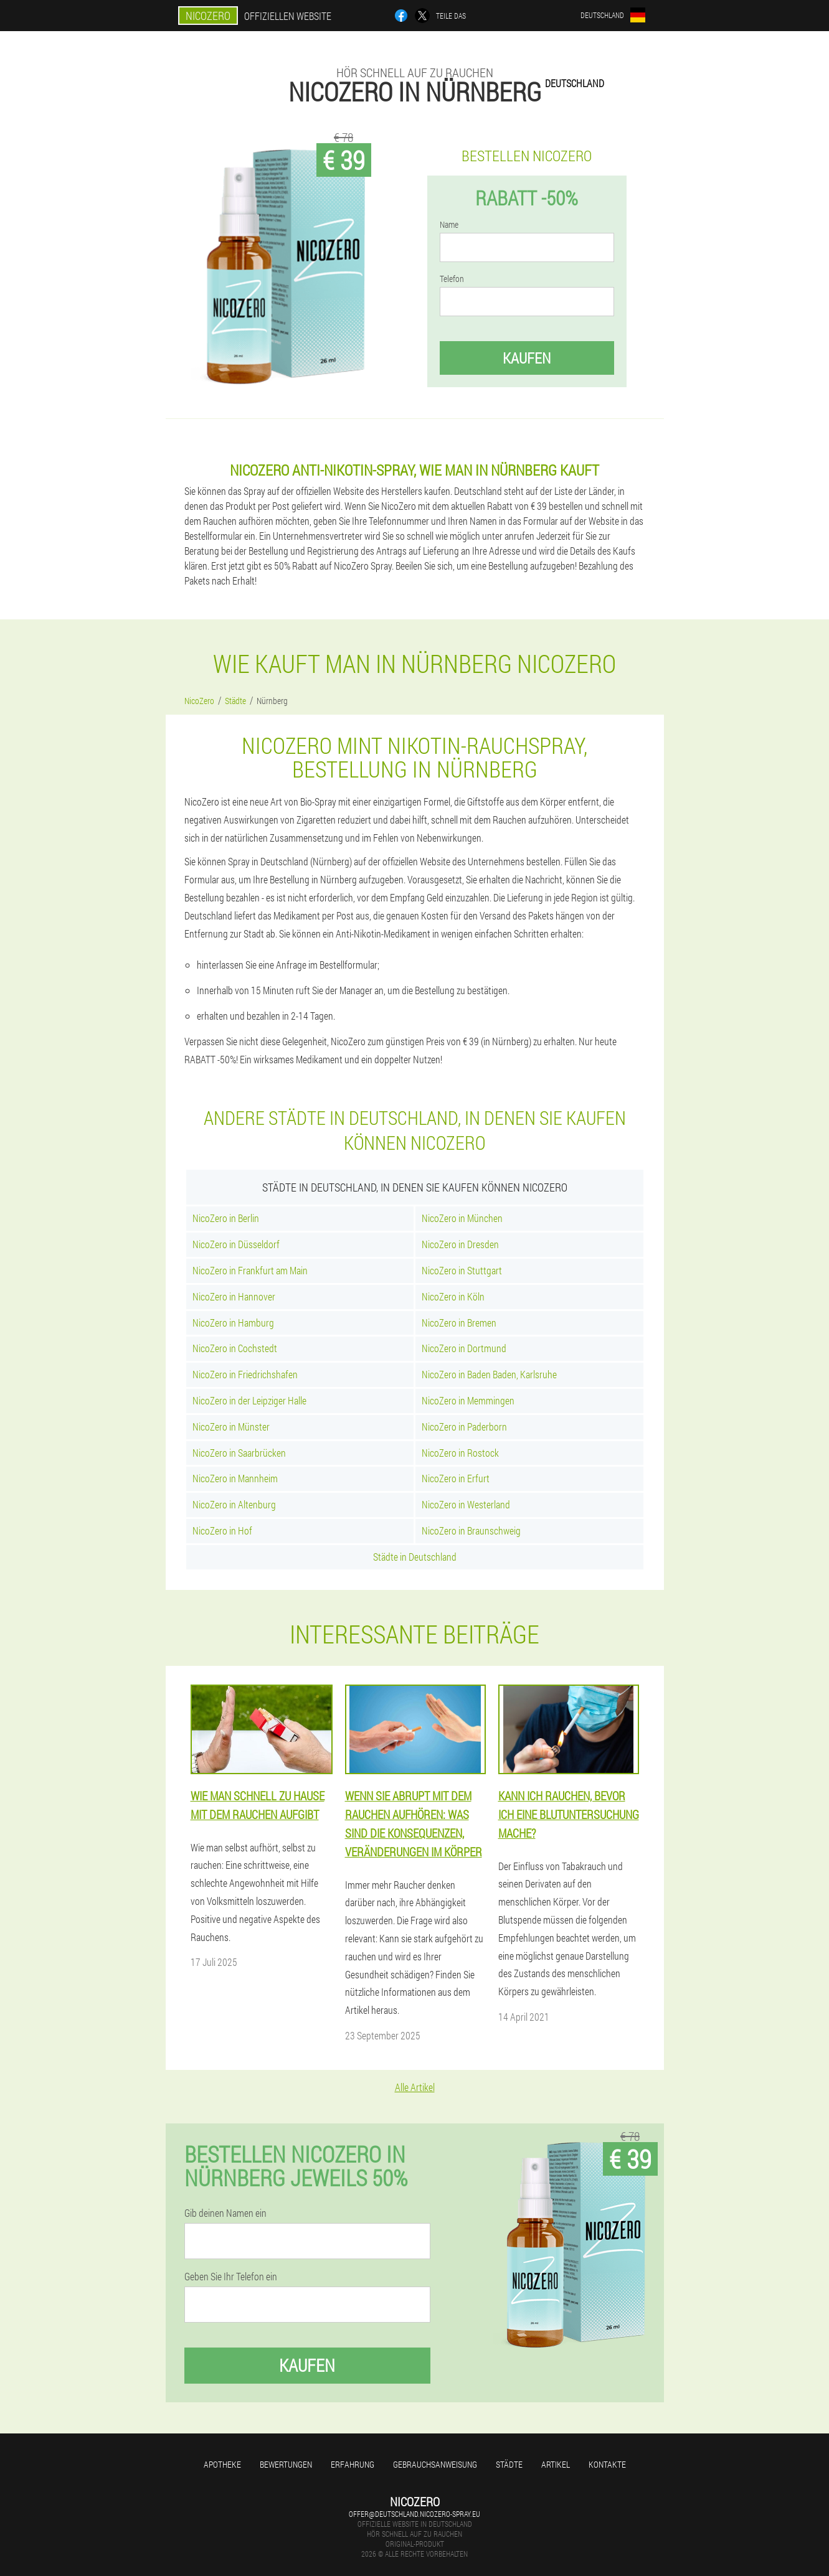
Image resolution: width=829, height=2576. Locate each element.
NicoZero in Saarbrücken (239, 1452)
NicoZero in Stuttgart (462, 1270)
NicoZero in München (462, 1218)
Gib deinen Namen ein (225, 2213)
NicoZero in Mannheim (235, 1478)
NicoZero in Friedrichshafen (245, 1374)
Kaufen (527, 358)
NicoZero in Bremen (459, 1322)
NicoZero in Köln (453, 1296)
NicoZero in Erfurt (456, 1478)
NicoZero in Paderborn (464, 1426)
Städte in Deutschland (415, 1556)
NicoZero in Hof (222, 1530)
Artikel (555, 2464)
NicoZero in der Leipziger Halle (249, 1400)
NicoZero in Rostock (460, 1452)
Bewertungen (286, 2464)
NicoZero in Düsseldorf (236, 1244)
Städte (509, 2464)
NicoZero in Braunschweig (471, 1530)
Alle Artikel (415, 2087)
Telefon (452, 279)
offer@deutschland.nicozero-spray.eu (414, 2514)
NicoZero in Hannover (233, 1296)
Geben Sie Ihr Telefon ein (230, 2277)
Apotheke (222, 2464)
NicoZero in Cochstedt (234, 1348)
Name (449, 224)
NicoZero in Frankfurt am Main (250, 1270)
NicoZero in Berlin (225, 1218)
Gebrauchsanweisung (435, 2464)
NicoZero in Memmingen (468, 1400)
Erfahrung (352, 2464)
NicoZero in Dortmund (464, 1348)
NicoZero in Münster (231, 1426)
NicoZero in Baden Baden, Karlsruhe (489, 1374)
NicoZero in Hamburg (233, 1322)
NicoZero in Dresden (460, 1244)
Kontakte (607, 2464)
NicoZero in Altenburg (234, 1504)
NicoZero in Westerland (466, 1504)
